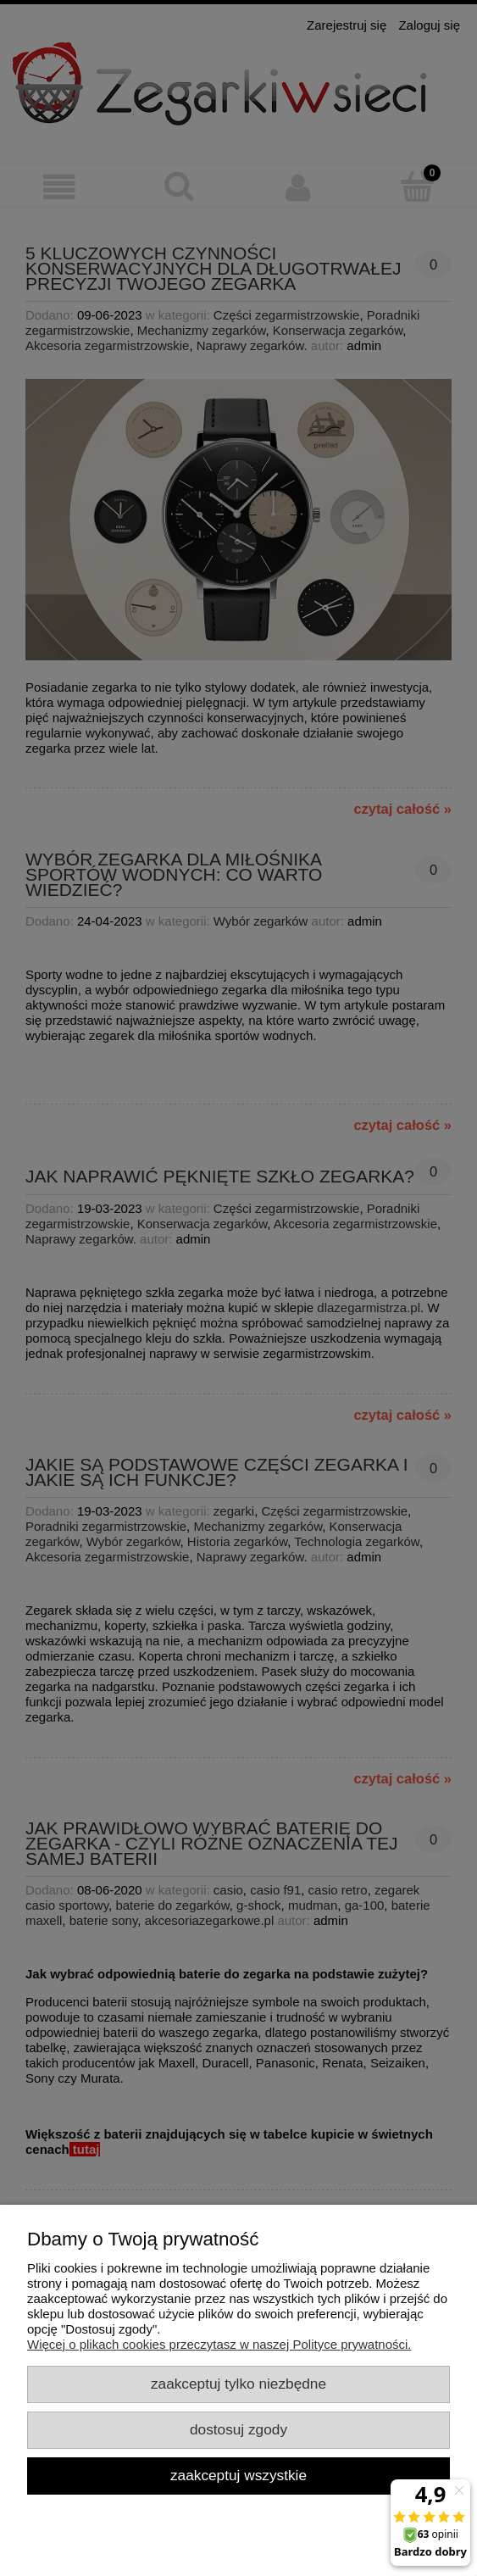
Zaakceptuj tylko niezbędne (238, 2383)
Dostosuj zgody (238, 2429)
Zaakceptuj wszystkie (238, 2475)
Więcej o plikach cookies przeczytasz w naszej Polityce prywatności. (219, 2344)
